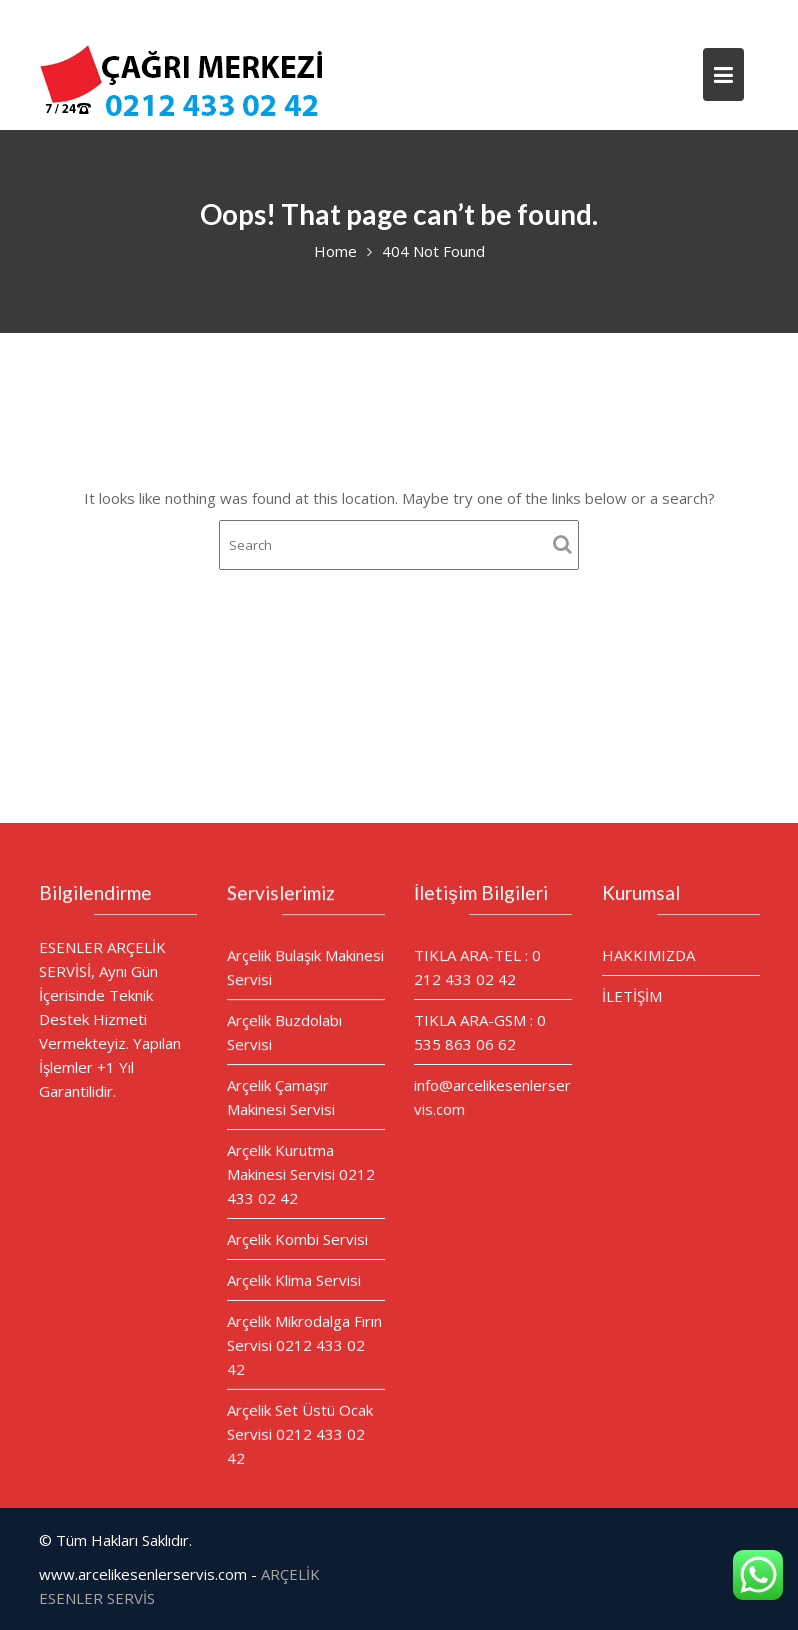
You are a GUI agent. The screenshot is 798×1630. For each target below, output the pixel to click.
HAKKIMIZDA (648, 955)
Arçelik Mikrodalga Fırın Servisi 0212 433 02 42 (303, 1342)
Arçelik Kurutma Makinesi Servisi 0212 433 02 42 (300, 1173)
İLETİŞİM (631, 995)
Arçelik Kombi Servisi (296, 1238)
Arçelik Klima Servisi (293, 1279)
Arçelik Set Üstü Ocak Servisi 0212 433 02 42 (299, 1430)
